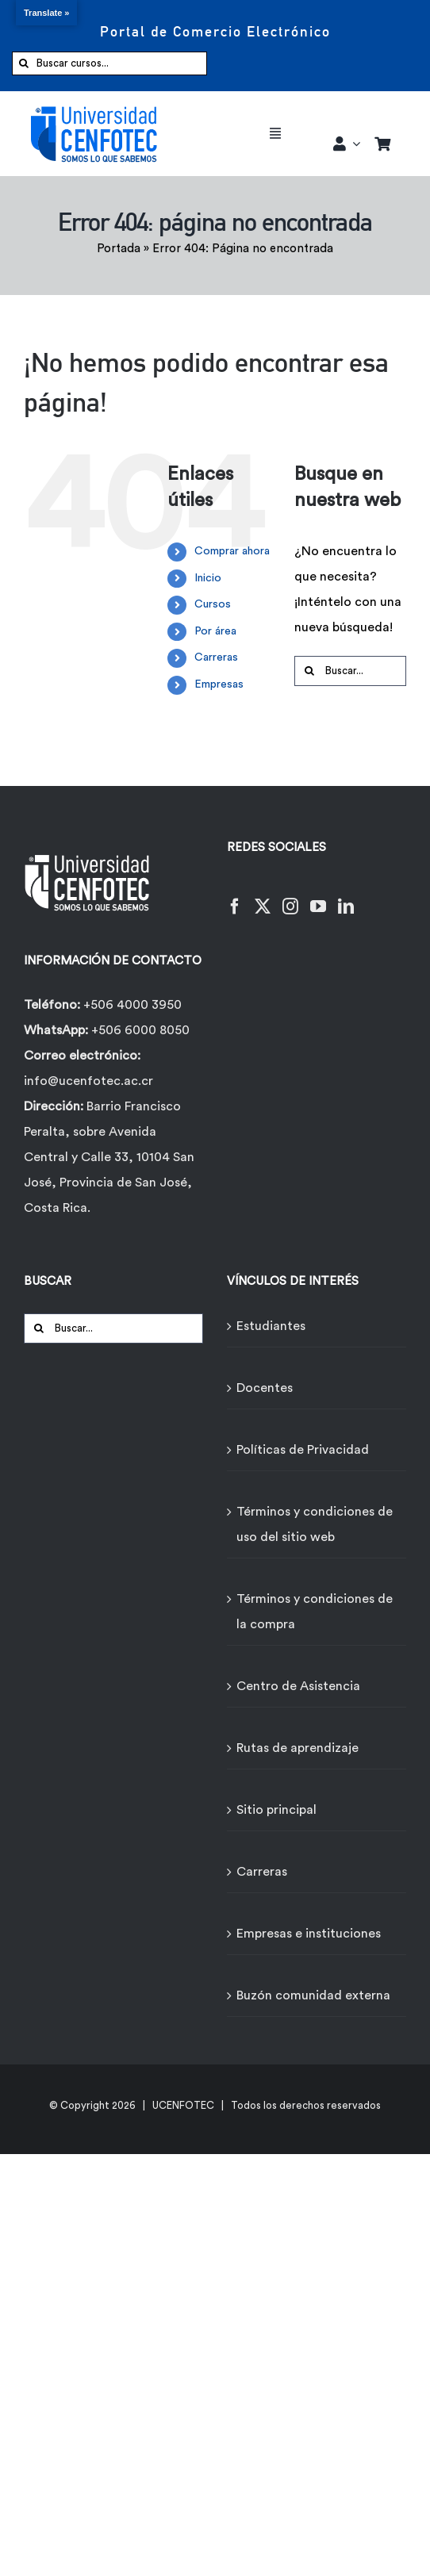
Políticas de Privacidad (302, 1449)
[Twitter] (263, 896)
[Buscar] (24, 63)
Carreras (216, 657)
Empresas (219, 684)
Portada (118, 249)
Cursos (212, 604)
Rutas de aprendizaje (297, 1748)
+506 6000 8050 (139, 1030)
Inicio (207, 578)
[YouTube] (318, 896)
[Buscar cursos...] (109, 63)
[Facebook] (235, 896)
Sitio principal (276, 1810)
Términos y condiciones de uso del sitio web (314, 1524)
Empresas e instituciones (308, 1933)
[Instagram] (290, 896)
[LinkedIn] (346, 896)
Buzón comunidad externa (313, 1995)
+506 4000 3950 (132, 1005)
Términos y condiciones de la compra (314, 1612)
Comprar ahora (232, 551)
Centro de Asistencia (298, 1686)
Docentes (264, 1388)
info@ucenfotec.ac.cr (88, 1081)
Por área (215, 631)
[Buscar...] (350, 671)
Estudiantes (270, 1326)
